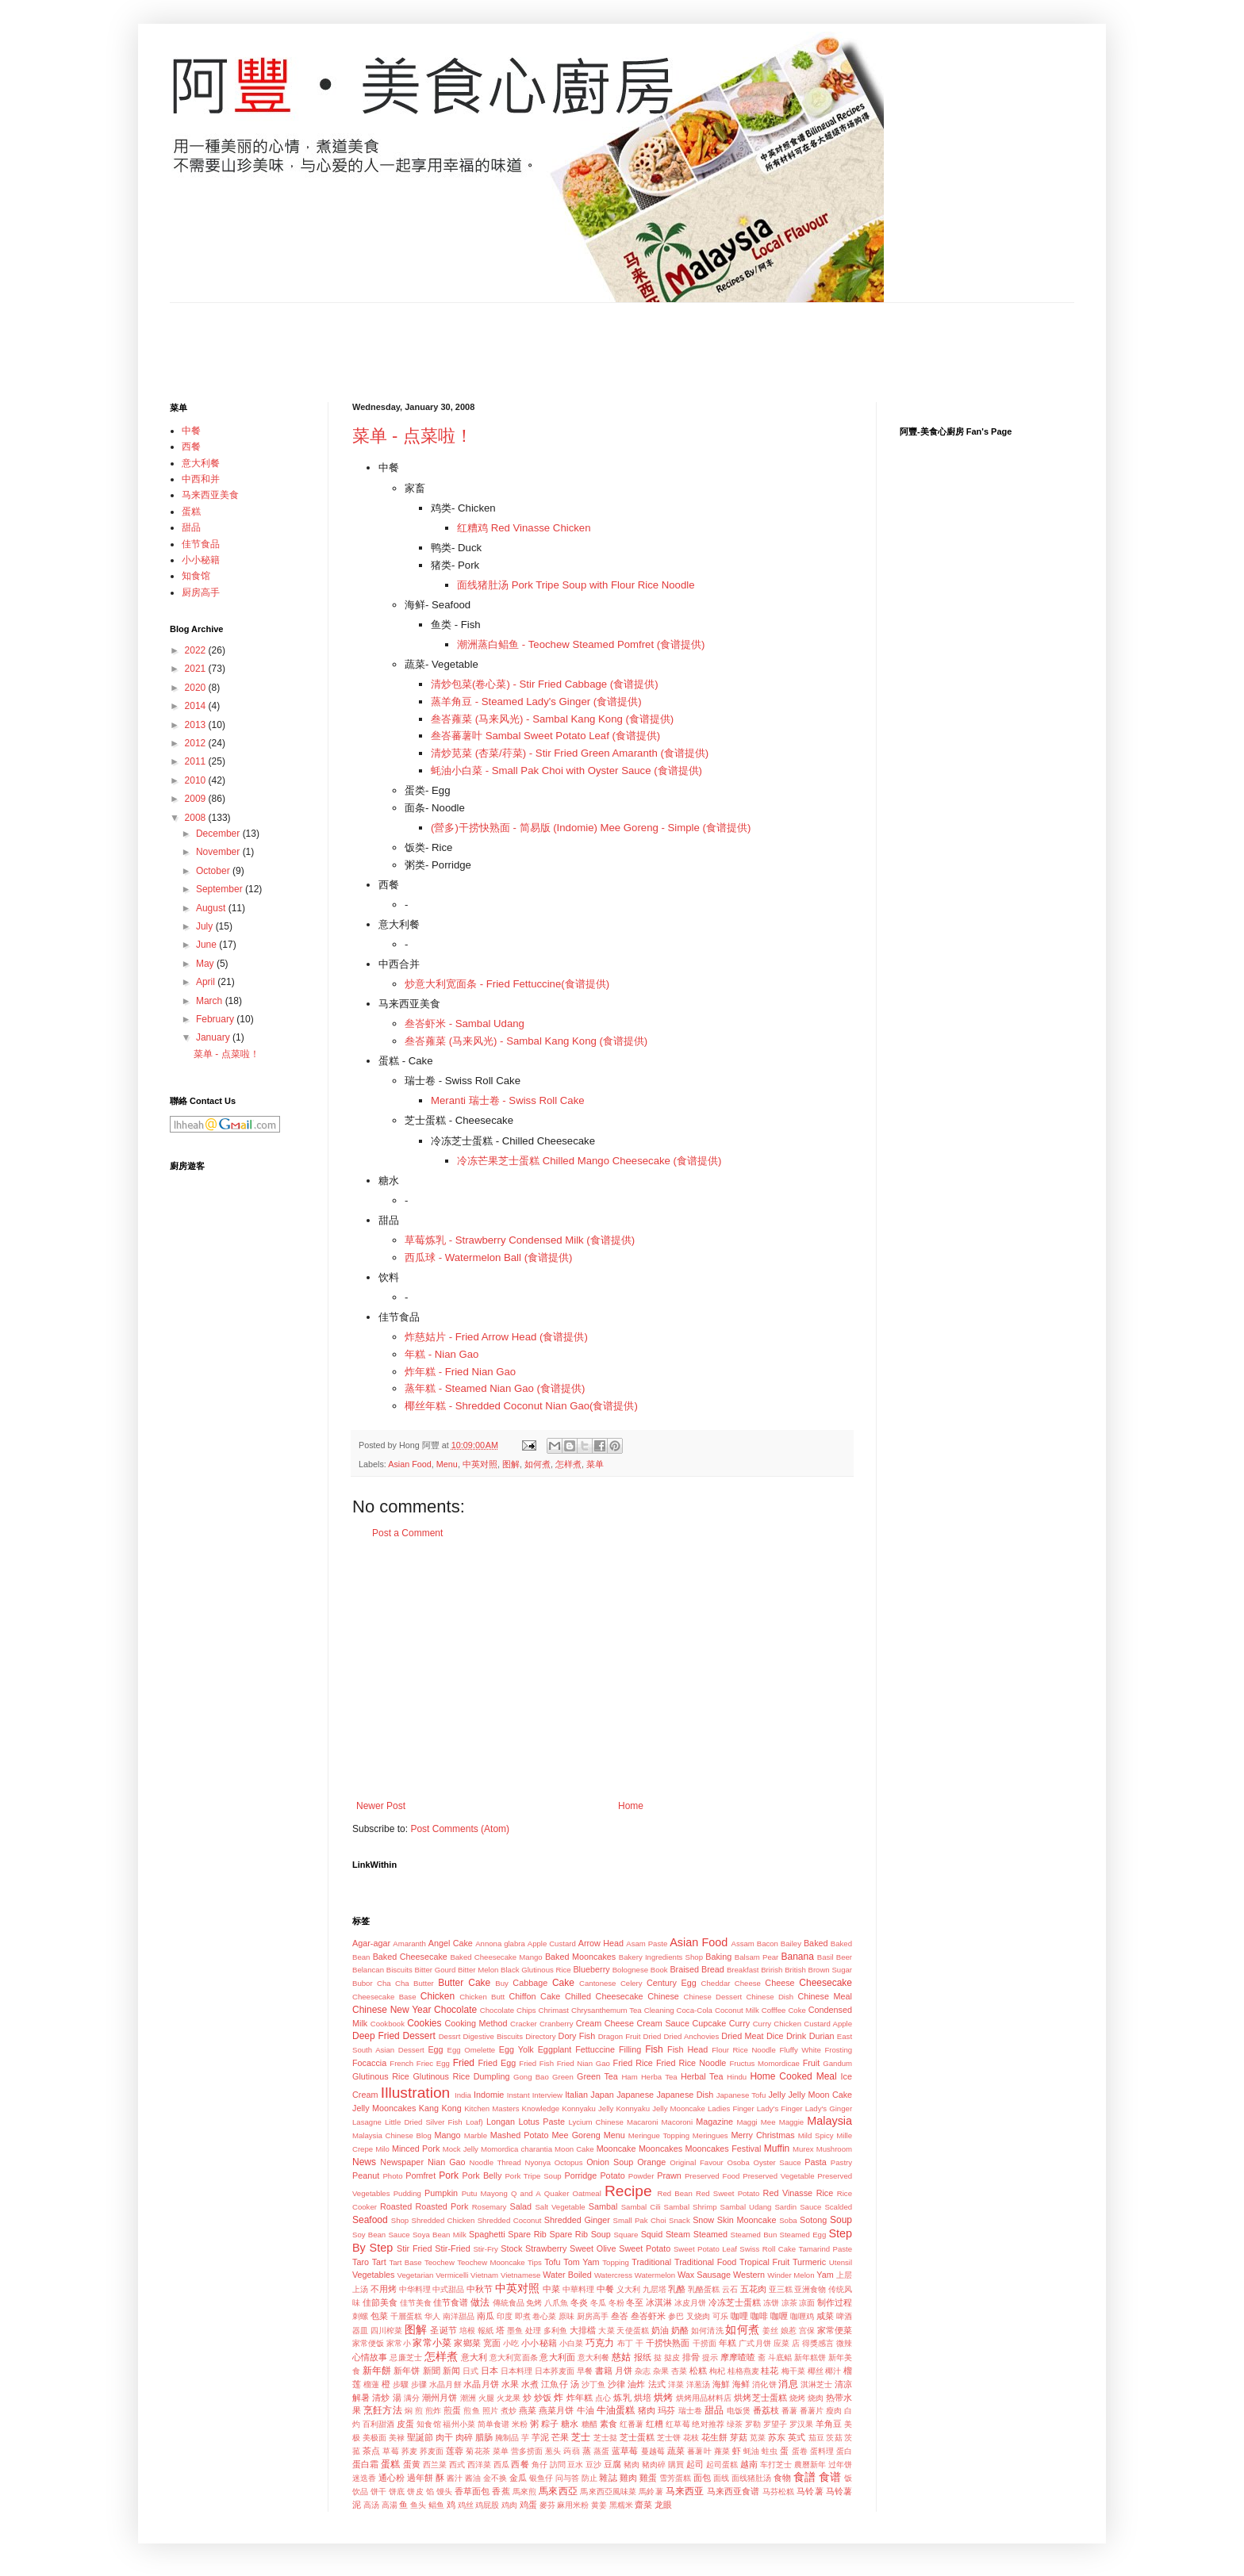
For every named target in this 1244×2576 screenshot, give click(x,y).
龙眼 (663, 2504)
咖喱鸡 (802, 2316)
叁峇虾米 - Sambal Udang (464, 1023)
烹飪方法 (382, 2410)
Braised (684, 1969)
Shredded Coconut (510, 2220)
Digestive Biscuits (493, 2036)
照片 (490, 2410)
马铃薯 (810, 2491)
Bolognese (630, 1969)
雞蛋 (648, 2477)
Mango (448, 2135)
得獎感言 (818, 2343)
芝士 (580, 2437)
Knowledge (540, 2108)
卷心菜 (544, 2316)
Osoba (738, 2162)
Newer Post (380, 1805)
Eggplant (555, 2049)
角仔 (539, 2464)
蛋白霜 (365, 2464)
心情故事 (369, 2357)
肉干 (444, 2437)
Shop (400, 2220)
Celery (631, 1983)
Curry (739, 2023)
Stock (511, 2248)
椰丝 (816, 2371)
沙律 (616, 2384)
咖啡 (759, 2316)
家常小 (398, 2343)
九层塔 (654, 2289)
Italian (576, 2094)
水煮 (530, 2384)
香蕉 (500, 2491)
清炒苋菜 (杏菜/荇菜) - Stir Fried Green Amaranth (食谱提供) (569, 753)
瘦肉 (834, 2410)
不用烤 (384, 2289)
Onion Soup (609, 2162)
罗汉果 (801, 2424)
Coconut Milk (737, 2010)
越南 (749, 2464)
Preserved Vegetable (778, 2176)
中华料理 (415, 2289)
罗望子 (775, 2424)
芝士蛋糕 (637, 2437)
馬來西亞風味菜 (608, 2491)
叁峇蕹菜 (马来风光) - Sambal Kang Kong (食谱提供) (552, 719)
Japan (601, 2094)
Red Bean (675, 2193)
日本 (489, 2370)
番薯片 (812, 2410)
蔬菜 (676, 2450)
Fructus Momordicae (764, 2063)
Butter (423, 1983)
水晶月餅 (445, 2384)
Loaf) (474, 2122)
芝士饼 (669, 2437)
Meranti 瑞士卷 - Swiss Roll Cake (508, 1100)
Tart (379, 2262)
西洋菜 (479, 2464)
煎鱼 (471, 2410)
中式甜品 (448, 2289)
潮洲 (468, 2398)
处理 (533, 2330)
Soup (841, 2219)
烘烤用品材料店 (704, 2398)
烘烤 (663, 2397)
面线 (721, 2478)
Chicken (437, 1996)
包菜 (379, 2316)
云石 (730, 2289)
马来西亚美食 (409, 1004)
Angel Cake (450, 1943)
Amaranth (409, 1943)
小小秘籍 (539, 2343)
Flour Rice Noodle (744, 2049)
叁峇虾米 (648, 2316)
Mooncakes (660, 2148)
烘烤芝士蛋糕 (760, 2397)
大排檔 (583, 2330)
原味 (566, 2316)
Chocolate (455, 2009)
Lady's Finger (780, 2108)
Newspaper (402, 2162)
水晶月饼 (480, 2384)
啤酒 (844, 2316)
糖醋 (589, 2424)
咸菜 (825, 2316)
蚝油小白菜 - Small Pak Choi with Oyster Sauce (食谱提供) (566, 770)
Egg (435, 2049)
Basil (825, 1957)
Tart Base (405, 2262)
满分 (412, 2398)
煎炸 (433, 2410)
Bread (712, 1969)
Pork (449, 2175)
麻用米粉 (573, 2505)
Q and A (526, 2193)
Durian (822, 2036)
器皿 (360, 2330)
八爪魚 (556, 2302)
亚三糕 (781, 2289)
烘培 (642, 2397)
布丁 (625, 2343)
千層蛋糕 (406, 2316)
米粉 (520, 2424)
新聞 (431, 2370)
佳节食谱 (450, 2302)
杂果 (661, 2371)
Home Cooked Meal (793, 2076)
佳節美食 (380, 2302)
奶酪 (680, 2330)
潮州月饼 (439, 2397)
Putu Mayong (485, 2193)
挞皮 (672, 2357)
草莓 (390, 2451)
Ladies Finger (731, 2108)
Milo (382, 2149)
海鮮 (721, 2384)
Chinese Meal (824, 1996)
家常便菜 (834, 2330)
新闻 (451, 2370)
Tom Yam (581, 2262)
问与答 (567, 2478)
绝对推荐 (708, 2424)
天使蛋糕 (632, 2330)
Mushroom (834, 2149)
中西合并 (399, 964)
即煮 (523, 2316)
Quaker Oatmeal (572, 2193)
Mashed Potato (519, 2135)
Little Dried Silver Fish (424, 2122)
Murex (803, 2149)
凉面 (807, 2302)
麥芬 (547, 2505)
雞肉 (628, 2477)
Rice (825, 2193)
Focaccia (369, 2063)
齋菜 (643, 2504)
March (210, 1000)
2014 (197, 705)
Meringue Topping (658, 2135)
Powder (641, 2176)
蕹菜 (722, 2451)
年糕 (727, 2343)
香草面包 (472, 2491)
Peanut (365, 2175)
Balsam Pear (756, 1957)
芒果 (560, 2437)
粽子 (550, 2423)
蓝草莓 (625, 2450)
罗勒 (753, 2424)
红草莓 (677, 2424)
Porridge (580, 2175)
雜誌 (607, 2477)
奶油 (660, 2330)
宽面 (492, 2343)
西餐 (388, 885)
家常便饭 (368, 2343)
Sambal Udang (746, 2206)
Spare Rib (527, 2234)
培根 (467, 2330)
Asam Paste (646, 1943)
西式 (457, 2464)
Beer (844, 1957)
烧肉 (816, 2398)
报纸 (642, 2357)
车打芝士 (776, 2464)
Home (630, 1805)
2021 (197, 668)
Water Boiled (567, 2274)
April (206, 981)
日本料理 (516, 2371)
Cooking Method (475, 2023)
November (219, 851)
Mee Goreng (576, 2135)
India (463, 2095)
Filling (630, 2049)
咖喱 (779, 2316)
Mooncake (616, 2148)
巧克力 (600, 2342)
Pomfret (420, 2175)
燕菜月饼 (556, 2410)
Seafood (370, 2219)
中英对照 (480, 1464)
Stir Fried (414, 2248)
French (401, 2063)
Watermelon (655, 2275)
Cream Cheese (605, 2023)
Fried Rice (633, 2063)
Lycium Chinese (595, 2122)
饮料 (388, 1277)
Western (749, 2274)
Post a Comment (407, 1533)
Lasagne (367, 2122)
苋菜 (758, 2437)
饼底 (397, 2491)
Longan (500, 2121)
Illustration (415, 2092)
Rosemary (489, 2206)
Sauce (810, 2206)
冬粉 (616, 2302)
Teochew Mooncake (490, 2262)
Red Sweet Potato (727, 2193)
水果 (510, 2384)
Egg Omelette (471, 2049)
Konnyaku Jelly (587, 2108)
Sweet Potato (644, 2248)
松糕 (698, 2370)
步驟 (401, 2384)
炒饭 (542, 2397)
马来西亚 (685, 2491)
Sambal (603, 2206)
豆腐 (612, 2464)
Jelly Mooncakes (384, 2108)
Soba (788, 2220)
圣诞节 (443, 2330)
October (214, 870)
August (212, 908)
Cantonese (597, 1983)
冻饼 (771, 2302)
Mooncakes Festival (723, 2148)
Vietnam (484, 2275)
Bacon (767, 1943)
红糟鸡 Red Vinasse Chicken (524, 528)
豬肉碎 (654, 2464)
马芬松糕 (778, 2491)
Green (563, 2076)
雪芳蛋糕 (675, 2478)
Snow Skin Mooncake (734, 2220)
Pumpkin (441, 2193)
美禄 (397, 2437)
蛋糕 (390, 2464)
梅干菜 (793, 2371)
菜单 (595, 1464)
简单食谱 (493, 2424)
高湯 (389, 2505)
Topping (615, 2262)
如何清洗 (707, 2330)
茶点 (371, 2450)
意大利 (474, 2357)
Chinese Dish (769, 1996)
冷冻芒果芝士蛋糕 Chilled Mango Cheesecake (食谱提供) (589, 1161)
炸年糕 (579, 2397)
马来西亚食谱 (733, 2491)
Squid (652, 2234)
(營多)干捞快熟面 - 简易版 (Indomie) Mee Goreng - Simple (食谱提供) (591, 828)
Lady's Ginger (828, 2108)
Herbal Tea (702, 2076)
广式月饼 (755, 2343)
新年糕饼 (810, 2357)
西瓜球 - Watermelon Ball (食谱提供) (488, 1257)
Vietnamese (521, 2275)
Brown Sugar (830, 1969)
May (206, 963)
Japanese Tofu (741, 2095)
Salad (520, 2206)
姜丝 (770, 2330)
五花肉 (753, 2289)
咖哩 (739, 2316)
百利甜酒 (378, 2424)
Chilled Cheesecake (604, 1996)
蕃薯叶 (699, 2451)
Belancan (368, 1969)
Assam (742, 1943)
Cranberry (556, 2023)
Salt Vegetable (560, 2206)
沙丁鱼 (593, 2384)
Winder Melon (790, 2275)
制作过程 (834, 2302)
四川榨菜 (386, 2330)
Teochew (439, 2262)
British (795, 1969)
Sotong (813, 2220)
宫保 (807, 2330)
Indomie (489, 2094)
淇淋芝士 (816, 2384)
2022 (197, 650)
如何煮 (537, 1464)
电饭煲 (739, 2410)
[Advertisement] (458, 338)
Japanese (635, 2094)
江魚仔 (554, 2384)
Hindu (737, 2076)
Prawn (669, 2175)
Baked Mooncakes (580, 1956)
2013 (197, 724)
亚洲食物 (810, 2289)
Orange (651, 2162)
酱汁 (455, 2478)
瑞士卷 (690, 2410)
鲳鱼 (436, 2505)
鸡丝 (466, 2505)
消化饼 (764, 2384)
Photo (392, 2176)
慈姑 (621, 2357)
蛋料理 (822, 2451)
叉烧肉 (698, 2316)
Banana (797, 1956)
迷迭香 (364, 2478)
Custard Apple (828, 2023)
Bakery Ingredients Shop (661, 1957)
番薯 (789, 2410)
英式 (796, 2437)
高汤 (371, 2505)
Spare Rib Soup (579, 2234)
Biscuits (399, 1969)
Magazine (714, 2121)
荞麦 (409, 2451)
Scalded (838, 2206)
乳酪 (676, 2289)
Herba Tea (659, 2076)
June (207, 944)
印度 (505, 2316)
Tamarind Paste (825, 2248)
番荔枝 (766, 2410)
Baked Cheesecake (410, 1956)
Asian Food (410, 1464)
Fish (654, 2049)
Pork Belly (482, 2175)
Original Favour (697, 2162)
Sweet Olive (593, 2248)
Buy (502, 1983)
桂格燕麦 (743, 2371)
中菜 (551, 2289)
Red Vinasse (788, 2193)
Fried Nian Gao (583, 2063)
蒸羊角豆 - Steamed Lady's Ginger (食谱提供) (536, 701)
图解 (511, 1464)
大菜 (606, 2330)
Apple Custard (552, 1943)
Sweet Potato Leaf (705, 2248)
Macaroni (642, 2122)
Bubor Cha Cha (380, 1983)
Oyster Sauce (777, 2162)
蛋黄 (411, 2464)
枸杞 (717, 2371)
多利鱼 (555, 2330)
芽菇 (738, 2437)
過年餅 (420, 2477)
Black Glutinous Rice (536, 1969)
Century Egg (672, 1983)
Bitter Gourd (435, 1969)
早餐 (585, 2371)
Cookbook (388, 2023)
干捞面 (704, 2343)
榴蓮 (371, 2384)
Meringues (710, 2135)
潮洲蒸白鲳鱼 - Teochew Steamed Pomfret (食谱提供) (581, 644)
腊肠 (484, 2437)
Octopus (569, 2162)
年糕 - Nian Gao (441, 1354)
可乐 (720, 2316)
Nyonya (538, 2162)
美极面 (374, 2437)
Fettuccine (595, 2049)
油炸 (636, 2384)
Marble (475, 2135)
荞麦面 (431, 2451)
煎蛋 (452, 2410)
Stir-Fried (452, 2248)
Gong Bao (531, 2076)
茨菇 (834, 2437)
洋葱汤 (698, 2384)
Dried (652, 2036)
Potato (612, 2175)
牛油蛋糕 (616, 2410)
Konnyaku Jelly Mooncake (660, 2108)
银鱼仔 (541, 2478)
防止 (589, 2478)
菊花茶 (478, 2451)
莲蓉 (454, 2450)
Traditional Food (705, 2262)
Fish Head (687, 2049)
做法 (480, 2302)
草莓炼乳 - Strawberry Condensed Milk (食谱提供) (520, 1240)
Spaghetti (487, 2234)
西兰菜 (435, 2464)
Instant (518, 2095)
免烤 (534, 2302)
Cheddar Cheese (731, 1983)
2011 (197, 761)
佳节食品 (399, 1317)
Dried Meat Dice (752, 2036)
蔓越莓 (653, 2451)
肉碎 (464, 2437)
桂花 (769, 2370)
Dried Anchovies (692, 2036)
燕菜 (527, 2410)
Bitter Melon (478, 1969)
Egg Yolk (516, 2049)
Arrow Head (601, 1943)
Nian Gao (447, 2162)
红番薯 (631, 2424)
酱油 (473, 2478)
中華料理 (578, 2289)
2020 (197, 687)
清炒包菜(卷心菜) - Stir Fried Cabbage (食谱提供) (544, 684)
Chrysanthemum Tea (606, 2010)
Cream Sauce (662, 2023)
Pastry (841, 2162)
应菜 (781, 2343)
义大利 (628, 2289)
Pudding (407, 2193)
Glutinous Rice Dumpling (461, 2076)
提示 (710, 2357)
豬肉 (631, 2464)
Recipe (628, 2191)
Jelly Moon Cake (820, 2094)
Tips (535, 2262)
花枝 (691, 2437)
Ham (629, 2076)
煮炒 (508, 2410)
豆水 (575, 2464)
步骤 (419, 2384)
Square (625, 2234)
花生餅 (714, 2437)
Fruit (811, 2063)
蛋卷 (800, 2451)
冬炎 (579, 2302)
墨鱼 (515, 2330)
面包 (702, 2477)
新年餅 (377, 2370)
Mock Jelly (460, 2149)
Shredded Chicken (443, 2220)
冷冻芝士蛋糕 (734, 2302)
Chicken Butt (482, 1996)
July (206, 926)
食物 (782, 2477)
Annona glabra (500, 1943)
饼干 (378, 2491)
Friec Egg (433, 2063)
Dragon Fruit (619, 2036)
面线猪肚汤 (751, 2478)
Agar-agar (371, 1943)
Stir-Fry (485, 2248)
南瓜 (485, 2316)
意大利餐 (399, 924)
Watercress (613, 2275)
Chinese (663, 1996)
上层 (844, 2275)
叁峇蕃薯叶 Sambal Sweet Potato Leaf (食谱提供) (545, 736)
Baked (816, 1943)
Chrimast (554, 2010)
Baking (718, 1956)
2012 (197, 743)
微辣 (844, 2343)
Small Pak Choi (639, 2220)
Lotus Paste (541, 2121)
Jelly (776, 2094)
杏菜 (679, 2371)
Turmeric (809, 2262)
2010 (197, 780)
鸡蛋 (528, 2504)
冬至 (634, 2302)
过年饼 (840, 2464)
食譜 (804, 2477)
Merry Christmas (762, 2135)
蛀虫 (770, 2451)
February (216, 1019)
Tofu (552, 2262)
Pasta (815, 2162)
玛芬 (666, 2410)
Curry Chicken (777, 2023)
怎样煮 (568, 1464)
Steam (678, 2234)
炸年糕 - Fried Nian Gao (460, 1372)
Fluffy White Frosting (815, 2049)
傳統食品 (508, 2302)
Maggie (791, 2122)
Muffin (776, 2148)
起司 (695, 2464)
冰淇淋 (659, 2302)
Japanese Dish (684, 2094)
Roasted (396, 2206)
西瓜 (501, 2464)
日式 (470, 2371)
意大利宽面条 (513, 2357)
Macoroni (677, 2122)
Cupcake (710, 2023)
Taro (360, 2262)
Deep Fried (376, 2035)
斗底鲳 (780, 2357)
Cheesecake (825, 1982)
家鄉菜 (467, 2343)
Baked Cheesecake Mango (496, 1957)
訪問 (558, 2464)
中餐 (388, 467)
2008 (197, 817)
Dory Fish (577, 2036)
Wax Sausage (704, 2274)
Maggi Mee (756, 2122)
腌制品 (507, 2437)
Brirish (771, 1969)
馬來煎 (524, 2491)
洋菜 (676, 2384)
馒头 (444, 2491)
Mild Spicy (816, 2135)
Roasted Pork (442, 2206)
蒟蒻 (571, 2451)
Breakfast (743, 1969)
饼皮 (415, 2491)
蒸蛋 (601, 2451)
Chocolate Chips (508, 2010)
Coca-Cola (694, 2010)
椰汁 (833, 2371)
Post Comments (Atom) (459, 1828)
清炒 (381, 2397)
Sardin (785, 2206)
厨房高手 (593, 2316)
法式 (657, 2384)
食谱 (830, 2477)
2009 (197, 798)
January (214, 1037)
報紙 (485, 2330)
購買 (676, 2464)
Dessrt (450, 2036)
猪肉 (646, 2410)
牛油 (585, 2410)
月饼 (623, 2370)
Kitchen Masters (491, 2108)
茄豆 (816, 2437)
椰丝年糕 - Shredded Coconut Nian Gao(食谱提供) (521, 1406)
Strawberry (545, 2248)
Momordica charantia (516, 2149)
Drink (796, 2036)
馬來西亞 (558, 2491)
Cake (563, 1982)
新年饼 (407, 2370)
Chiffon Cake (534, 1996)
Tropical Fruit (764, 2262)
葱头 (553, 2451)
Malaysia (829, 2120)
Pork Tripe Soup (533, 2176)
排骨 (691, 2357)
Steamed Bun (754, 2234)
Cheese (779, 1983)
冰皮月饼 (690, 2302)
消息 (787, 2384)
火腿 (486, 2398)
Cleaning (659, 2010)
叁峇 (619, 2316)
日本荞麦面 (554, 2371)
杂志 (643, 2371)
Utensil (840, 2262)
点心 (603, 2398)
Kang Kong (440, 2108)
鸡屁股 (487, 2505)
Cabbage (530, 1983)
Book (659, 1969)
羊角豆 (829, 2423)
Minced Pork (416, 2148)
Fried (463, 2062)
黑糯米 (621, 2505)
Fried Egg (497, 2063)
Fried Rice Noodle (691, 2063)
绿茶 (735, 2424)
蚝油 (751, 2451)
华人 (432, 2316)
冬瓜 (598, 2302)
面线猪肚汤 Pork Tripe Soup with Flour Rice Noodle (576, 585)
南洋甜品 (458, 2316)
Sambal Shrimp (690, 2206)
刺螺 (360, 2316)
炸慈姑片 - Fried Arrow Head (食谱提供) (496, 1337)
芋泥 (540, 2437)
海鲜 (741, 2384)
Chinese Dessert (713, 1996)
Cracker (523, 2023)
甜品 (388, 1220)
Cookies (424, 2023)
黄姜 (599, 2505)
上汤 (360, 2289)
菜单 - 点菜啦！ (412, 436)
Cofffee (774, 2010)
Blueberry (591, 1969)
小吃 (511, 2343)
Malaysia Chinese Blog (392, 2135)
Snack (679, 2220)
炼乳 (622, 2397)
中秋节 (479, 2289)
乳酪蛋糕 (704, 2289)
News (364, 2162)
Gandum (837, 2063)
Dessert (419, 2035)
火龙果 (508, 2398)
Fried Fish (536, 2063)
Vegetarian (415, 2275)
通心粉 (391, 2477)
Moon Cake (574, 2149)
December (219, 833)
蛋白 (844, 2451)
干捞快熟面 (668, 2343)
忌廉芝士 (405, 2357)
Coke (796, 2010)
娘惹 (789, 2330)
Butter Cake (464, 1982)
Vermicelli (452, 2275)
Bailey (791, 1943)
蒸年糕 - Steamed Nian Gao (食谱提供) (495, 1388)
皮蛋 (405, 2423)
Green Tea (597, 2076)
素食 (608, 2423)
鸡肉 (509, 2505)
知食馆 (428, 2424)
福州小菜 (458, 2424)
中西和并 (201, 479)
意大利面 (556, 2357)
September (220, 889)
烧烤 (797, 2398)
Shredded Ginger (577, 2220)
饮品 (360, 2491)
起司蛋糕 (722, 2464)
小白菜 (571, 2343)
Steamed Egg (803, 2234)
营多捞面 (527, 2451)
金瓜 (518, 2477)
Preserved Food (712, 2176)
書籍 (603, 2370)
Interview (547, 2095)
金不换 (495, 2478)
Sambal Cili (641, 2206)
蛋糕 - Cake (405, 1061)
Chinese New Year (391, 2009)
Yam (824, 2274)
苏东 (776, 2437)
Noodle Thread (495, 2162)
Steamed (710, 2234)
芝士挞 (605, 2437)
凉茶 (789, 2302)
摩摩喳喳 (737, 2357)
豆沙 (593, 2464)
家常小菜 (432, 2342)
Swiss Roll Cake (767, 2248)
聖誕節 (420, 2437)
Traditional (651, 2262)
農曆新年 (810, 2464)
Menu (447, 1464)
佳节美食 (416, 2302)
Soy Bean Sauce (381, 2234)
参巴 (676, 2316)
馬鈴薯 (650, 2491)
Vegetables (373, 2274)
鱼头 (418, 2505)
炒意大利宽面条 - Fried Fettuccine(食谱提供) (507, 984)
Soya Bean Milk (439, 2234)
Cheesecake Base (384, 1996)
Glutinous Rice (380, 2076)
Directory (540, 2036)
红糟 (654, 2423)
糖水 (388, 1180)
